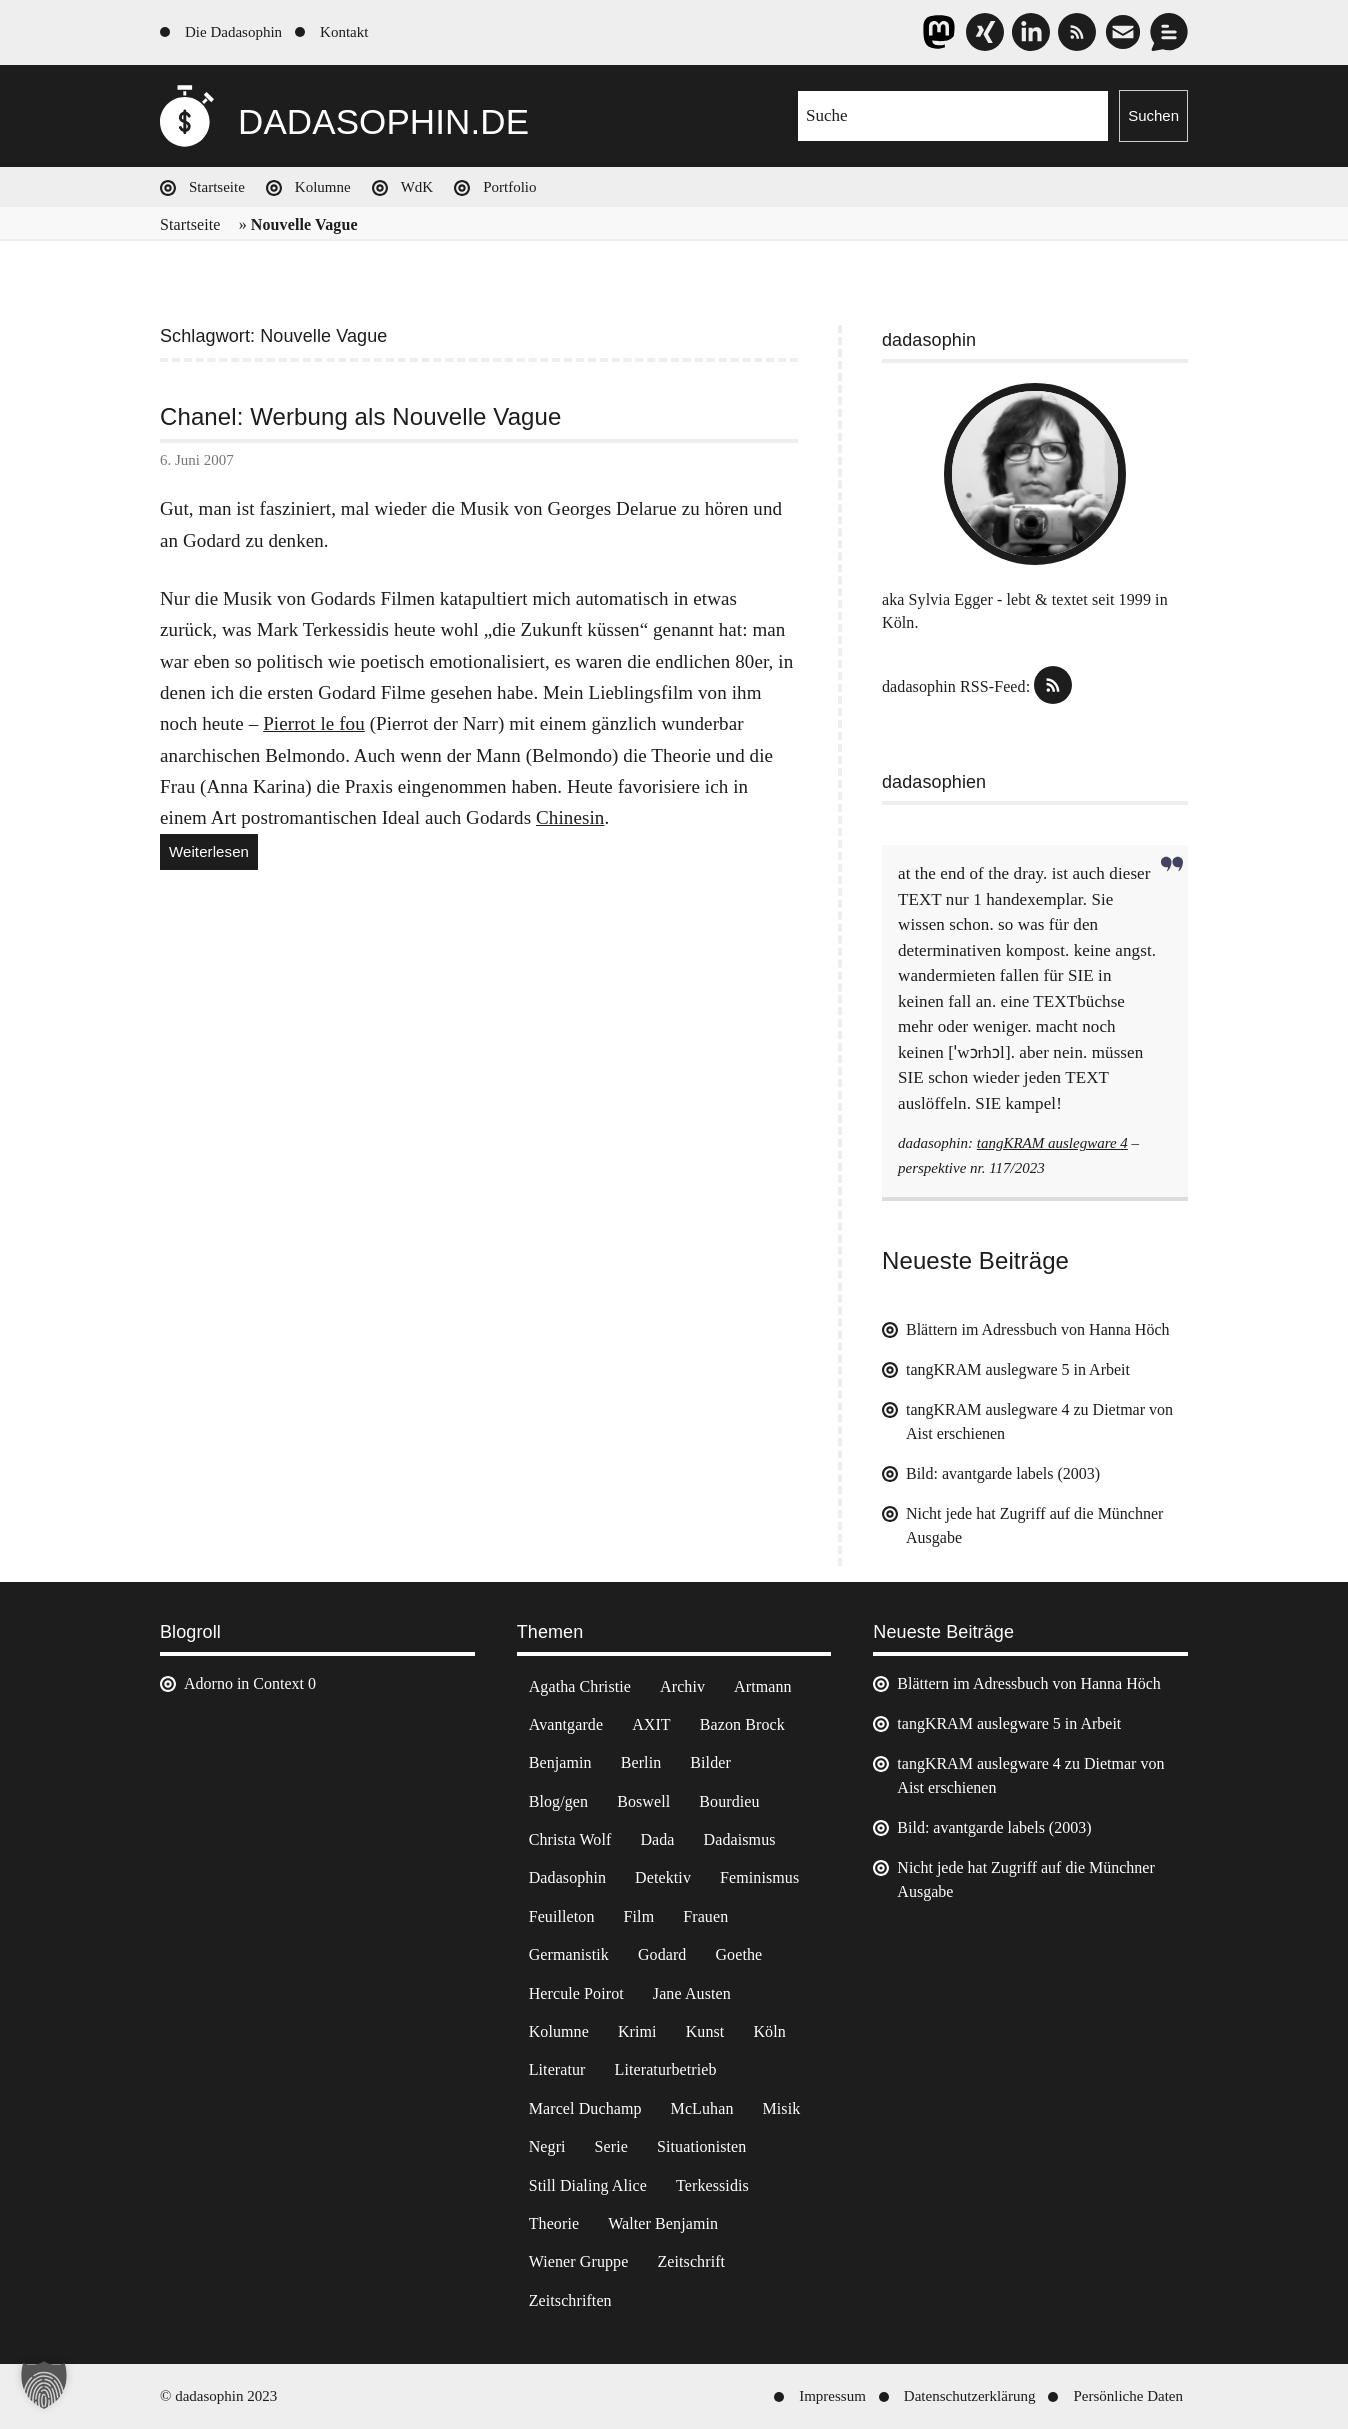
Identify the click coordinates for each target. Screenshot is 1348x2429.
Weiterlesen (213, 855)
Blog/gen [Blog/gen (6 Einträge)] (558, 1801)
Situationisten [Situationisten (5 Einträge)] (701, 2146)
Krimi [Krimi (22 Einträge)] (637, 2031)
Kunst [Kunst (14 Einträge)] (705, 2031)
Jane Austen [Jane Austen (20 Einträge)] (692, 1993)
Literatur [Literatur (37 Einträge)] (557, 2069)
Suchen (1153, 115)
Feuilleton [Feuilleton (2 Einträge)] (562, 1916)
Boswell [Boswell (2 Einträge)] (643, 1801)
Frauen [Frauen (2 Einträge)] (705, 1916)
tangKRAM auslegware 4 (1052, 1143)
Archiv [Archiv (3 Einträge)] (682, 1686)
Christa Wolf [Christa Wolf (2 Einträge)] (570, 1839)
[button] (44, 2385)
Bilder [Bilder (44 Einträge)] (710, 1762)
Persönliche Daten (1128, 2396)
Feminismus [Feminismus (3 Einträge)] (759, 1877)
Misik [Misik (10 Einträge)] (782, 2108)
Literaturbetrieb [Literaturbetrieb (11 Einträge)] (666, 2069)
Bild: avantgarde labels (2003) (1003, 1473)
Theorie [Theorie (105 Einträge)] (554, 2223)
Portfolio (509, 187)
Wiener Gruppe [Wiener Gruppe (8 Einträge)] (579, 2261)
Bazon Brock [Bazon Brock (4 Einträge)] (742, 1724)
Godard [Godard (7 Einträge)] (662, 1954)
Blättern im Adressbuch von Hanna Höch (1038, 1329)
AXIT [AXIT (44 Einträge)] (651, 1724)
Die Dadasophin (233, 32)
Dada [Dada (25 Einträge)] (657, 1839)
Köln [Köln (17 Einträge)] (769, 2031)
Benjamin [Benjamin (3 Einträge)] (560, 1762)
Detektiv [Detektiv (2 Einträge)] (663, 1877)
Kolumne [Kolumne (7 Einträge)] (559, 2031)
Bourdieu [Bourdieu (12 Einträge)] (729, 1801)
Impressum (832, 2396)
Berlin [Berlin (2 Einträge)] (641, 1762)
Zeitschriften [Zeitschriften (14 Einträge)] (570, 2300)
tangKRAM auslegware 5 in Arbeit (1018, 1369)
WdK (417, 187)
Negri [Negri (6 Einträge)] (547, 2146)
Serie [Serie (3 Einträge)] (611, 2146)
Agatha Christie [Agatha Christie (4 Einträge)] (580, 1686)
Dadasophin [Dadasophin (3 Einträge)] (567, 1877)
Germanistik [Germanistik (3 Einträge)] (569, 1954)
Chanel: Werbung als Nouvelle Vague (360, 417)
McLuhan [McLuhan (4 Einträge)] (702, 2108)
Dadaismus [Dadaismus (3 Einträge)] (740, 1839)
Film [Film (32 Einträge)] (639, 1916)
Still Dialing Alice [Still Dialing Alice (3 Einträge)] (588, 2185)
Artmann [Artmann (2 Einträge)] (763, 1686)
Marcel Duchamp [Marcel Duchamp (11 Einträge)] (585, 2108)
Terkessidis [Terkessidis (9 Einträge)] (712, 2185)
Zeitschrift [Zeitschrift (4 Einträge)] (691, 2261)
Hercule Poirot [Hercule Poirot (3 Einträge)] (576, 1993)
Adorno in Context (244, 1683)
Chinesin (570, 817)
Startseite (217, 187)
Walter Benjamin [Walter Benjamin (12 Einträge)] (663, 2223)
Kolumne (323, 187)
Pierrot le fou (314, 723)
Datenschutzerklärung (970, 2396)
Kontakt (344, 32)
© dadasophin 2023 (218, 2396)
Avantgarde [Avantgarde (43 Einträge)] (566, 1724)
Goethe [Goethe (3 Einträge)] (738, 1954)
